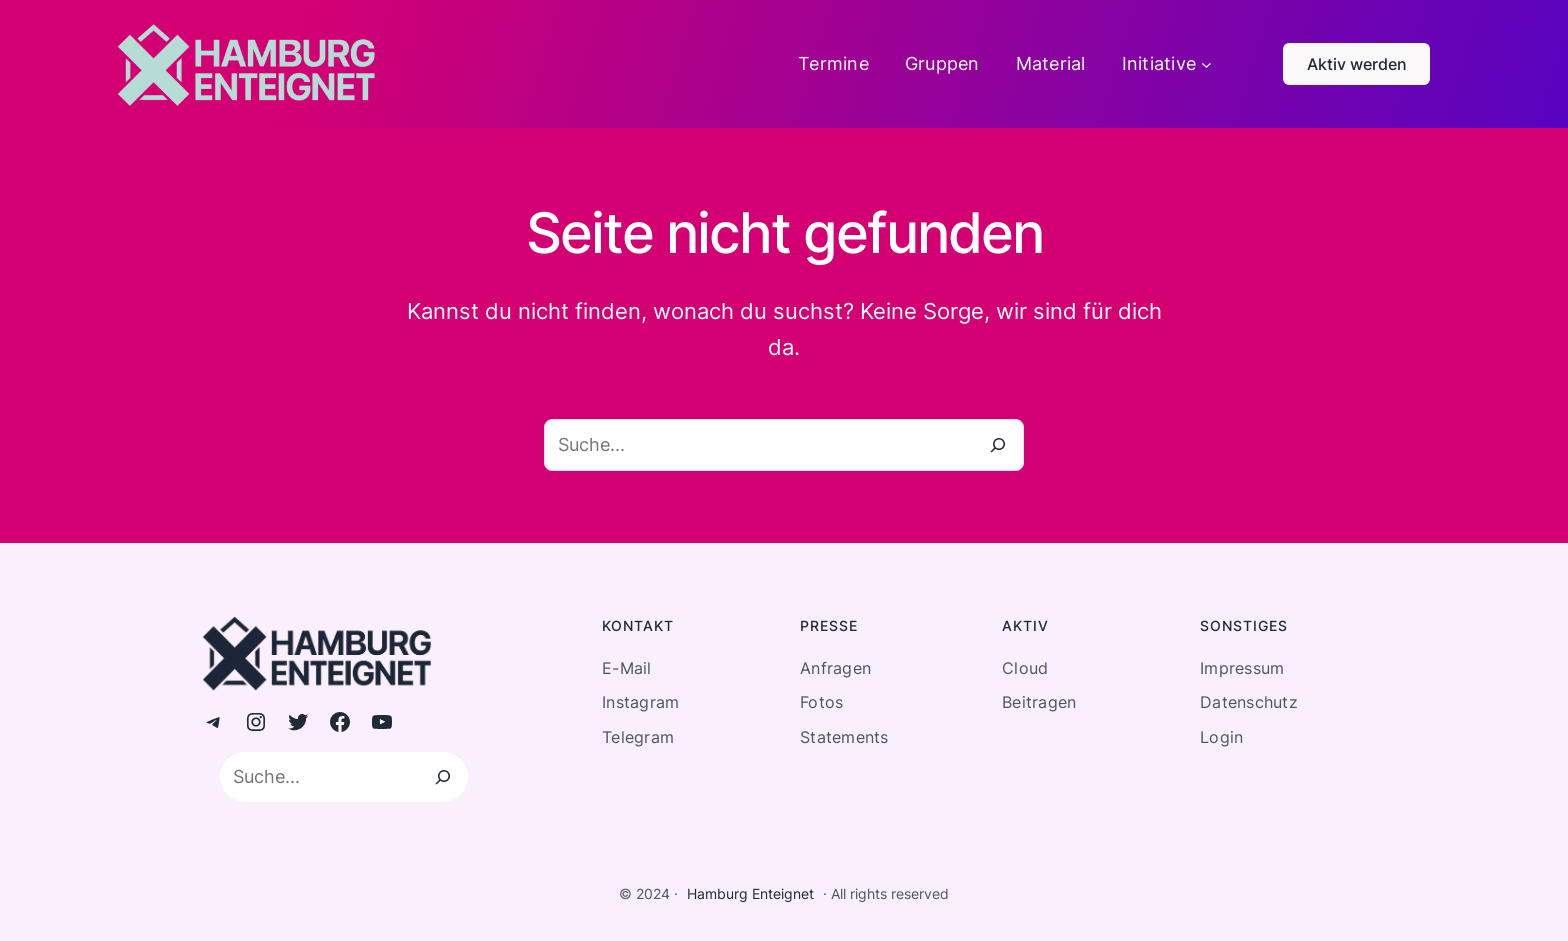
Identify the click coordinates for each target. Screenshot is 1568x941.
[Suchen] (443, 777)
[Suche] (998, 445)
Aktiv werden (1357, 64)
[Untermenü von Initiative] (1206, 64)
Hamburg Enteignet (750, 893)
